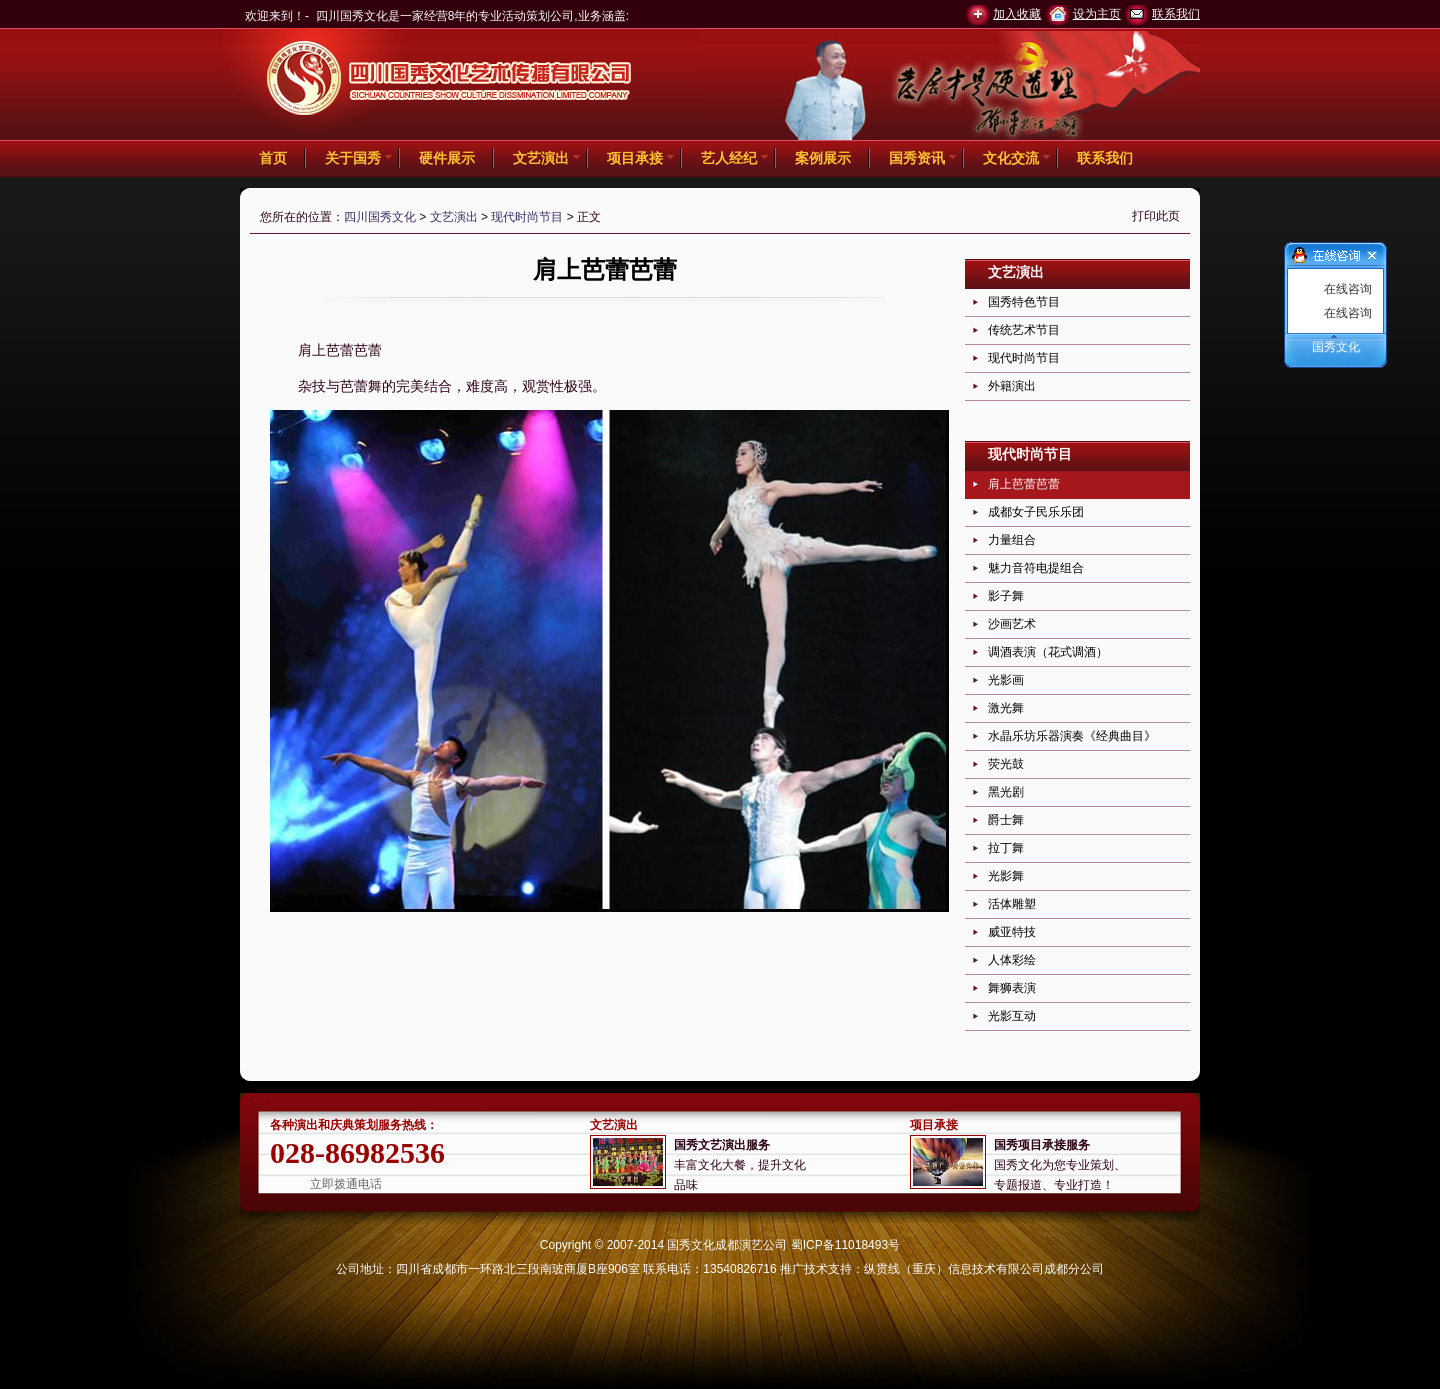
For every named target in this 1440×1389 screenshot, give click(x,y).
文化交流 (1011, 158)
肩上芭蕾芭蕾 (1024, 484)
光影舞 (1006, 876)
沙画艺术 (1012, 624)
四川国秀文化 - (450, 81)
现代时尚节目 (527, 217)
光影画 (1006, 680)
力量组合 (1012, 540)
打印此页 (1156, 216)
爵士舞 (1006, 820)
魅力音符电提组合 (1036, 568)
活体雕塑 (1012, 904)
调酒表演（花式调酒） (1048, 652)
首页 (273, 158)
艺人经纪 (729, 158)
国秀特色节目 (1024, 302)
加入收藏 (1017, 14)
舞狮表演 (1012, 988)
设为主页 (1097, 14)
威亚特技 (1012, 932)
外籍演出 (1012, 386)
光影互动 (1012, 1016)
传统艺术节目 (1024, 330)
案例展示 (823, 158)
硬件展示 (447, 158)
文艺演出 (541, 158)
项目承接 (635, 158)
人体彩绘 (1012, 960)
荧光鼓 (1006, 764)
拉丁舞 (1006, 848)
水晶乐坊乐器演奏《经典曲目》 (1072, 736)
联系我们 (1176, 14)
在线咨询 (1348, 289)
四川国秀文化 (380, 217)
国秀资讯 (917, 158)
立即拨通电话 (346, 1184)
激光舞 (1006, 708)
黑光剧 (1006, 792)
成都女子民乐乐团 (1036, 512)
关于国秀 (353, 158)
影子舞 (1006, 596)
